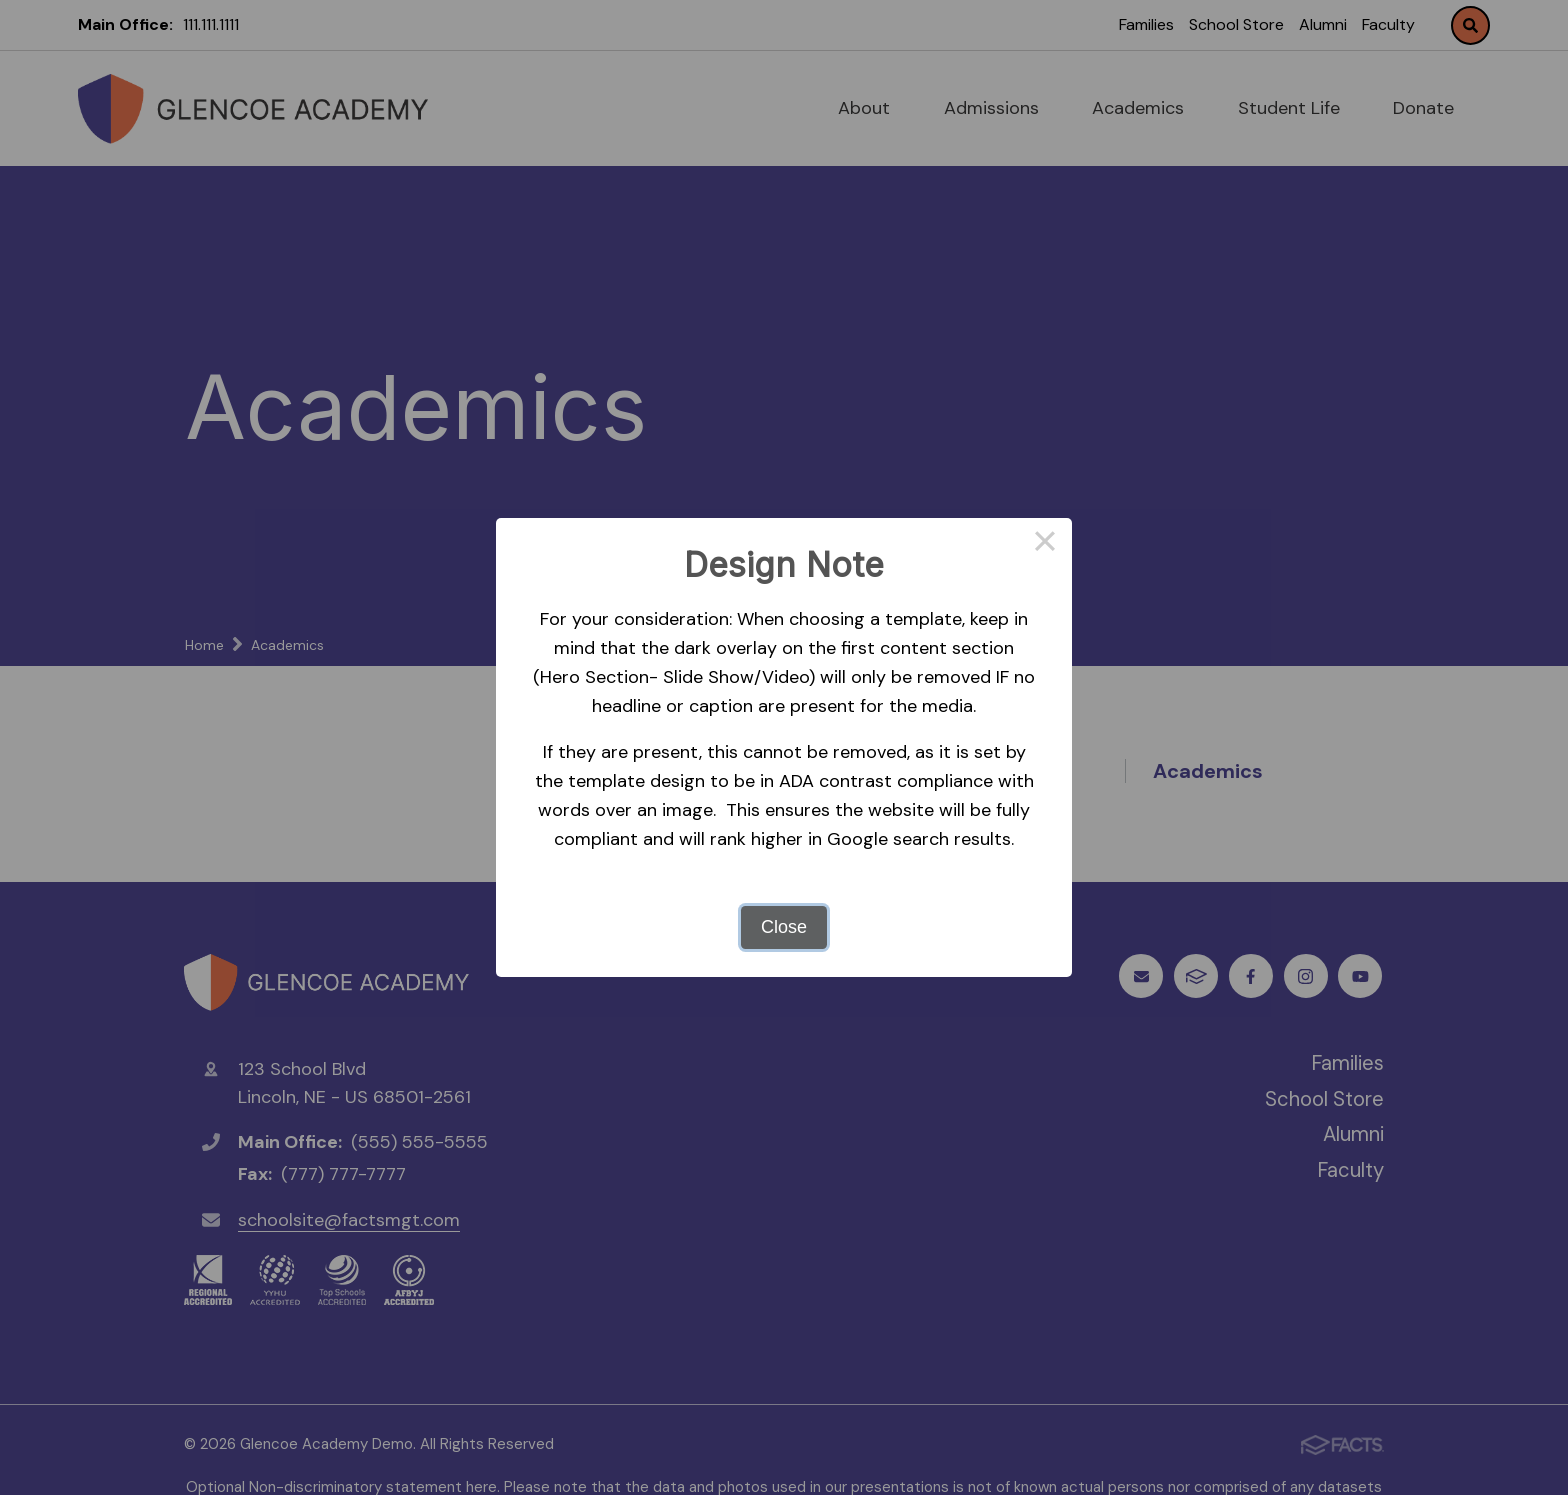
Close (784, 927)
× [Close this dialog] (1044, 545)
